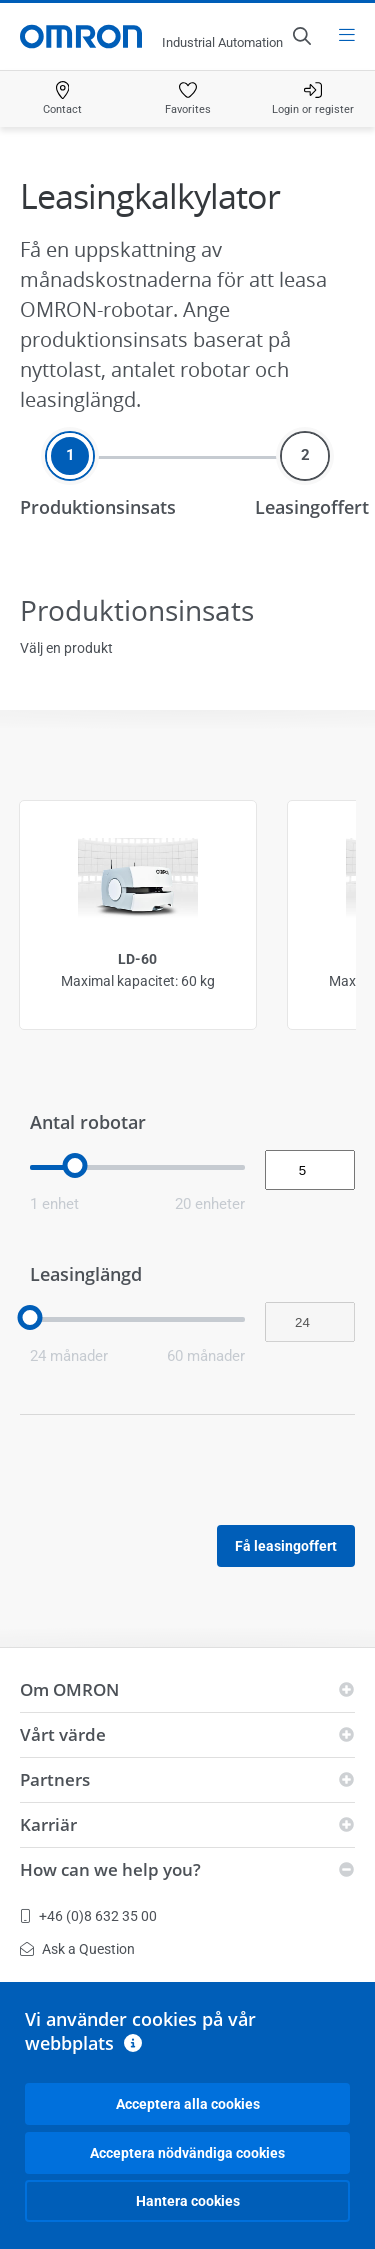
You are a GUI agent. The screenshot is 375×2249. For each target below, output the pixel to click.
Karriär (48, 1824)
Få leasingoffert (286, 1546)
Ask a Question (77, 1949)
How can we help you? (110, 1869)
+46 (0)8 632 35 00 (88, 1916)
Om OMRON (69, 1689)
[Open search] (301, 36)
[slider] (75, 1165)
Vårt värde (63, 1734)
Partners (55, 1779)
